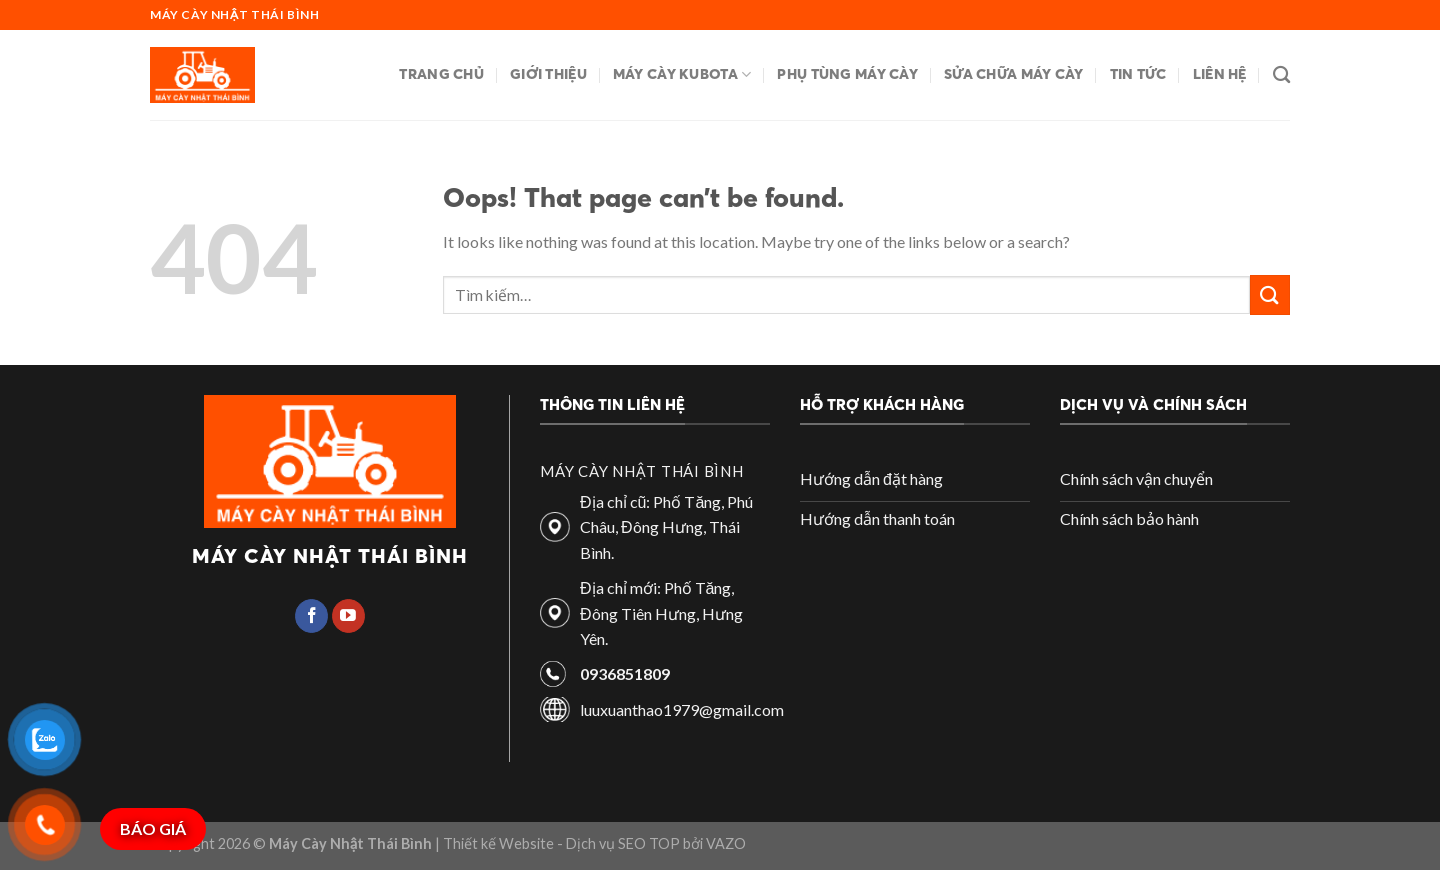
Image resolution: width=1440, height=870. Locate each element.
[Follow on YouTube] (348, 616)
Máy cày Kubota (682, 74)
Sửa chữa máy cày (1014, 74)
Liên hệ (1220, 74)
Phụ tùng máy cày (847, 74)
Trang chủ (441, 74)
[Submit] (1270, 294)
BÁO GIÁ (153, 828)
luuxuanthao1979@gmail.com (682, 709)
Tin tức (1138, 74)
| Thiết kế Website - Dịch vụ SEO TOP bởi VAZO (589, 843)
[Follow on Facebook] (311, 616)
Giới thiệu (548, 74)
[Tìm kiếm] (1281, 75)
